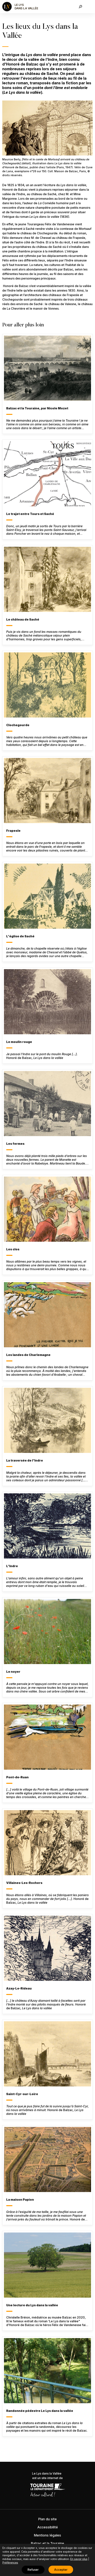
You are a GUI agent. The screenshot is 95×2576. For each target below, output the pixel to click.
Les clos (12, 1249)
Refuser (33, 2569)
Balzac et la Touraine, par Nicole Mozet (37, 408)
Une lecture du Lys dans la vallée (32, 2305)
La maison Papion (20, 2199)
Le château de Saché (22, 619)
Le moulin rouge (19, 1042)
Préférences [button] (10, 2562)
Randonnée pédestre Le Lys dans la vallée (39, 2411)
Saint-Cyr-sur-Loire (22, 2094)
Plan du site (47, 2519)
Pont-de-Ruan (17, 1777)
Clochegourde (17, 725)
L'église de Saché (20, 936)
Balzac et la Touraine (47, 2543)
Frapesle (13, 831)
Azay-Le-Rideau (19, 1988)
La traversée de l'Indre (24, 1460)
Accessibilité (47, 2527)
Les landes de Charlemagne (28, 1355)
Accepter (60, 2569)
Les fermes (15, 1144)
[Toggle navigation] (90, 6)
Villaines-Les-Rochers (24, 1883)
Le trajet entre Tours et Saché (30, 514)
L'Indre (12, 1566)
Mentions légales (47, 2535)
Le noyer (13, 1671)
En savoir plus (78, 2559)
